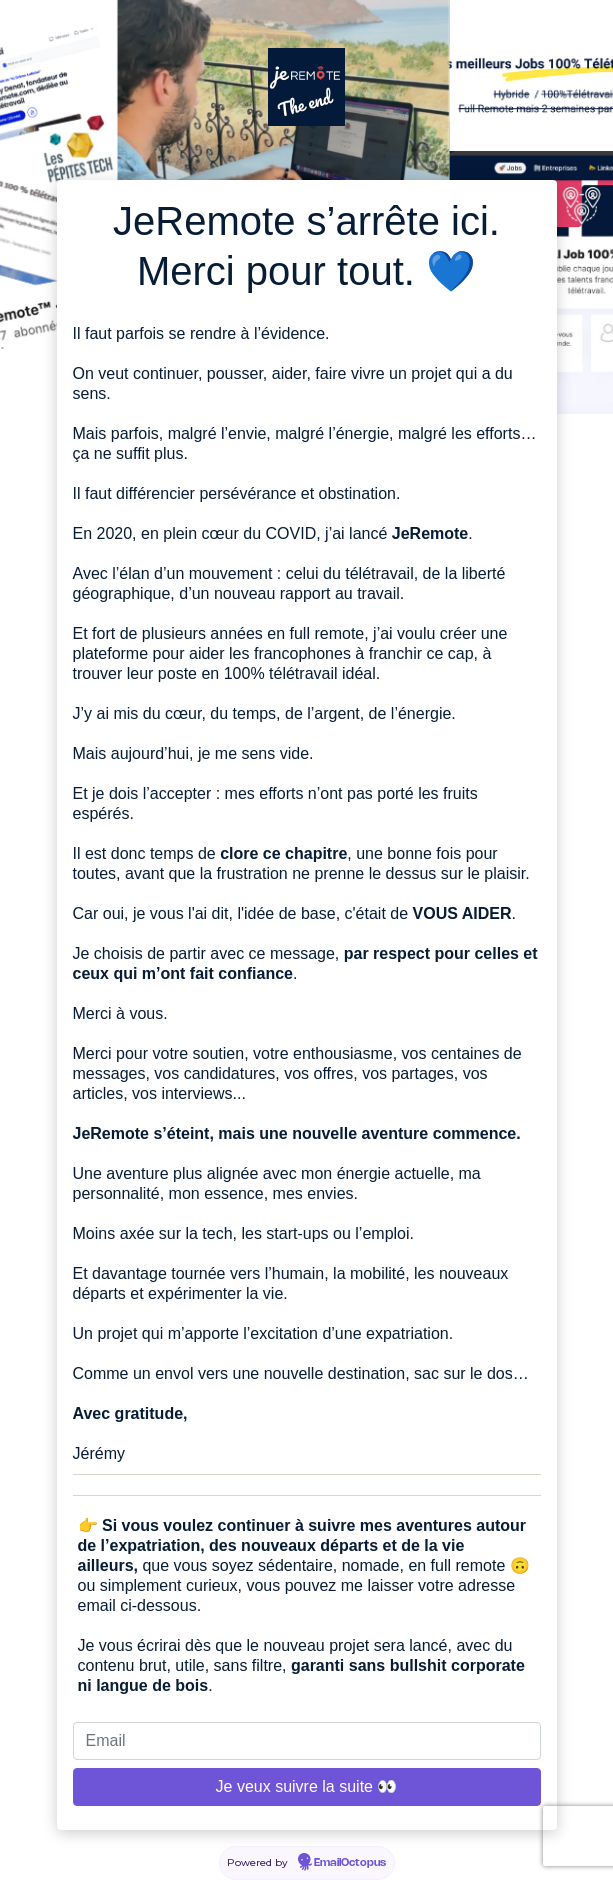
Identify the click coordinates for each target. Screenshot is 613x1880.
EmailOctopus (350, 1863)
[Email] (307, 1741)
